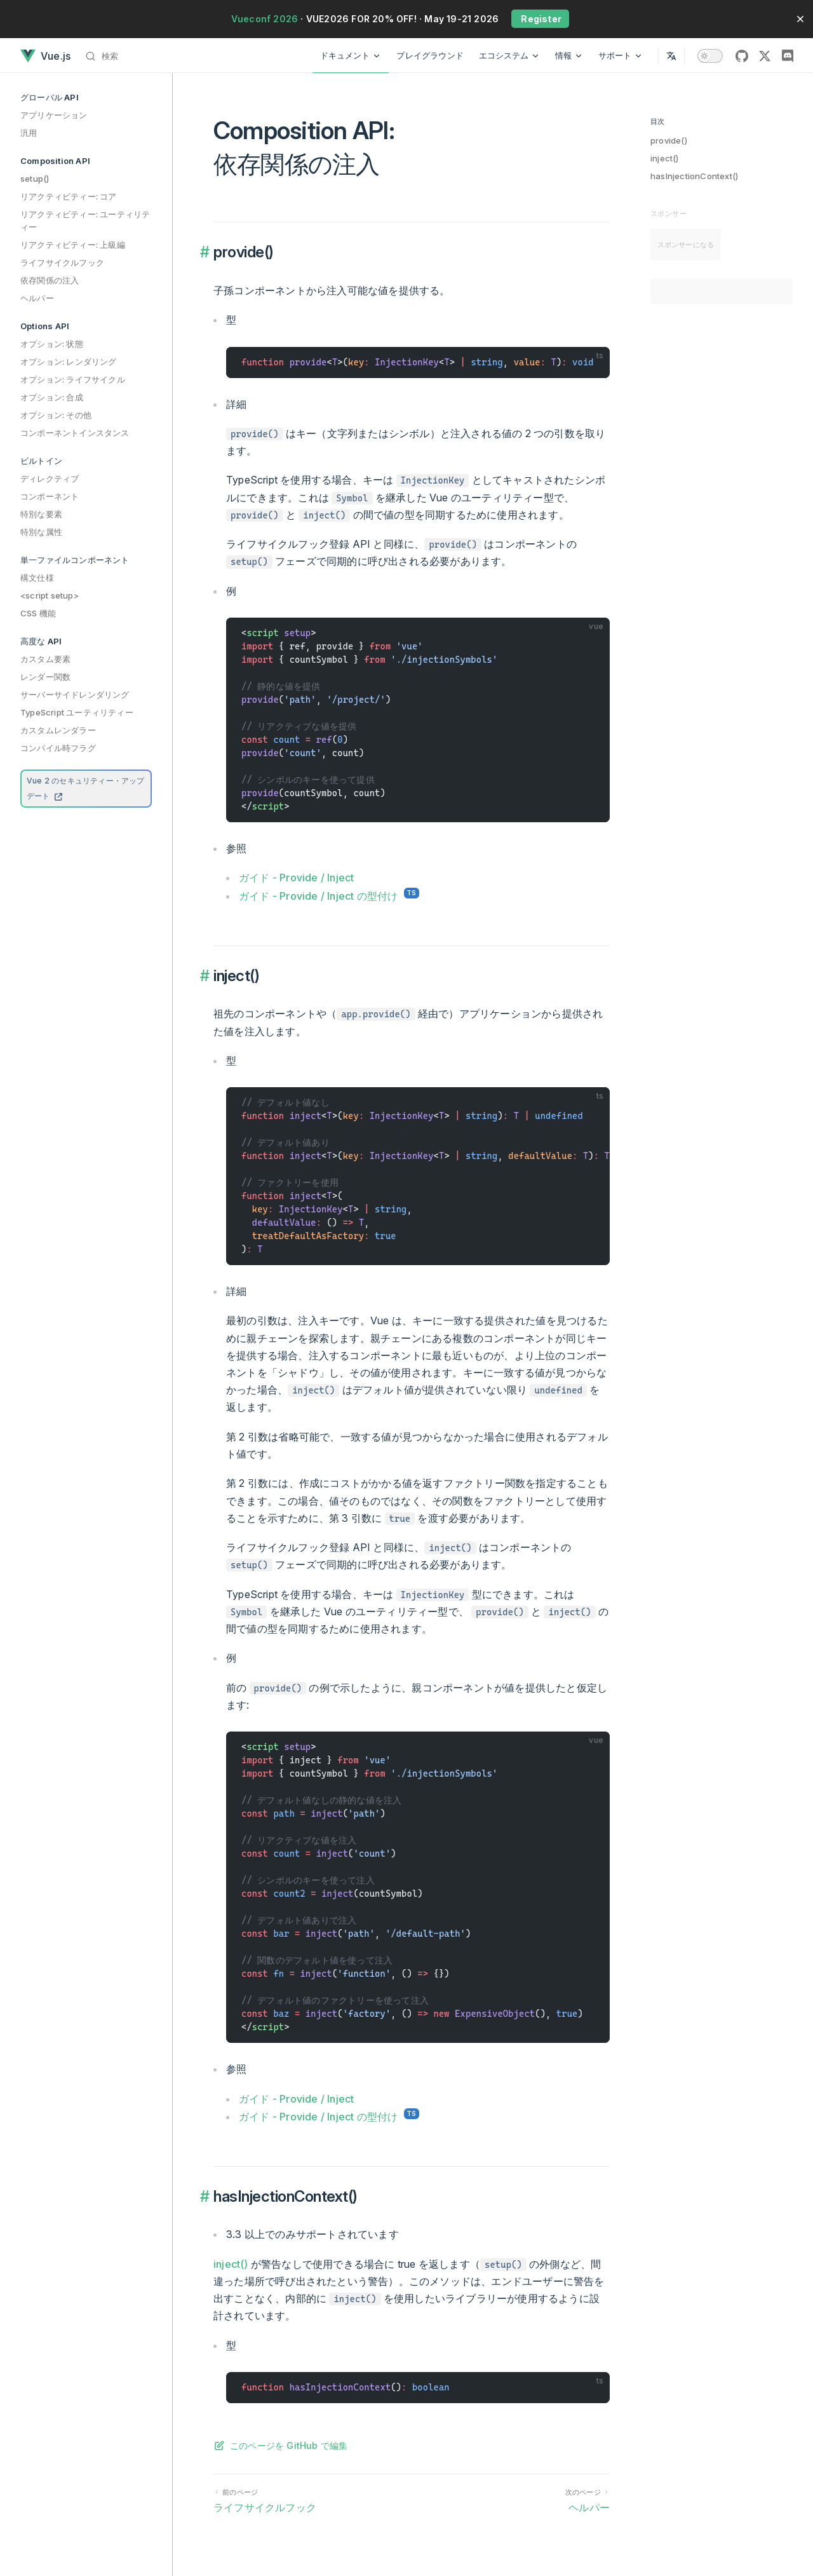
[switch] (710, 56)
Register (540, 18)
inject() (664, 158)
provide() (668, 140)
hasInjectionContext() (694, 176)
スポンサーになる (686, 244)
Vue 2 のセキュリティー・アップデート (86, 788)
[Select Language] (671, 55)
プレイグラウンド (430, 55)
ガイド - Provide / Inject (296, 877)
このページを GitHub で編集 (288, 2445)
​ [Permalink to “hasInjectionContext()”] (206, 2196)
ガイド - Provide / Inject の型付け (318, 896)
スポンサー (668, 213)
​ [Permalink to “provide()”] (206, 252)
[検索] (105, 55)
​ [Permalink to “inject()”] (206, 976)
